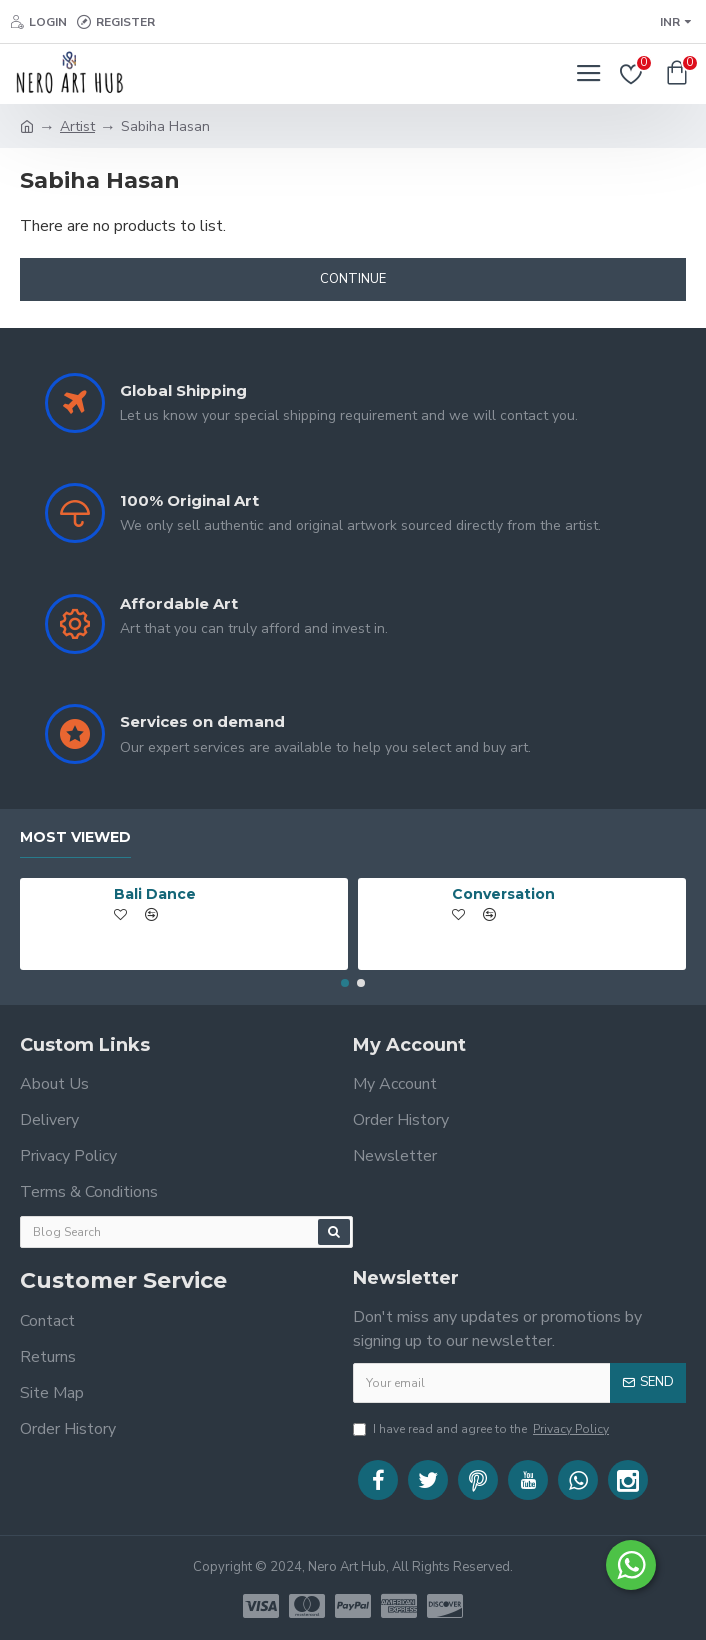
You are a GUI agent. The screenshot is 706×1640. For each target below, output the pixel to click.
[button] (345, 977)
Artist (77, 126)
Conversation (503, 888)
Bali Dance (155, 888)
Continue (353, 279)
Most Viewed (75, 831)
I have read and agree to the (482, 1429)
